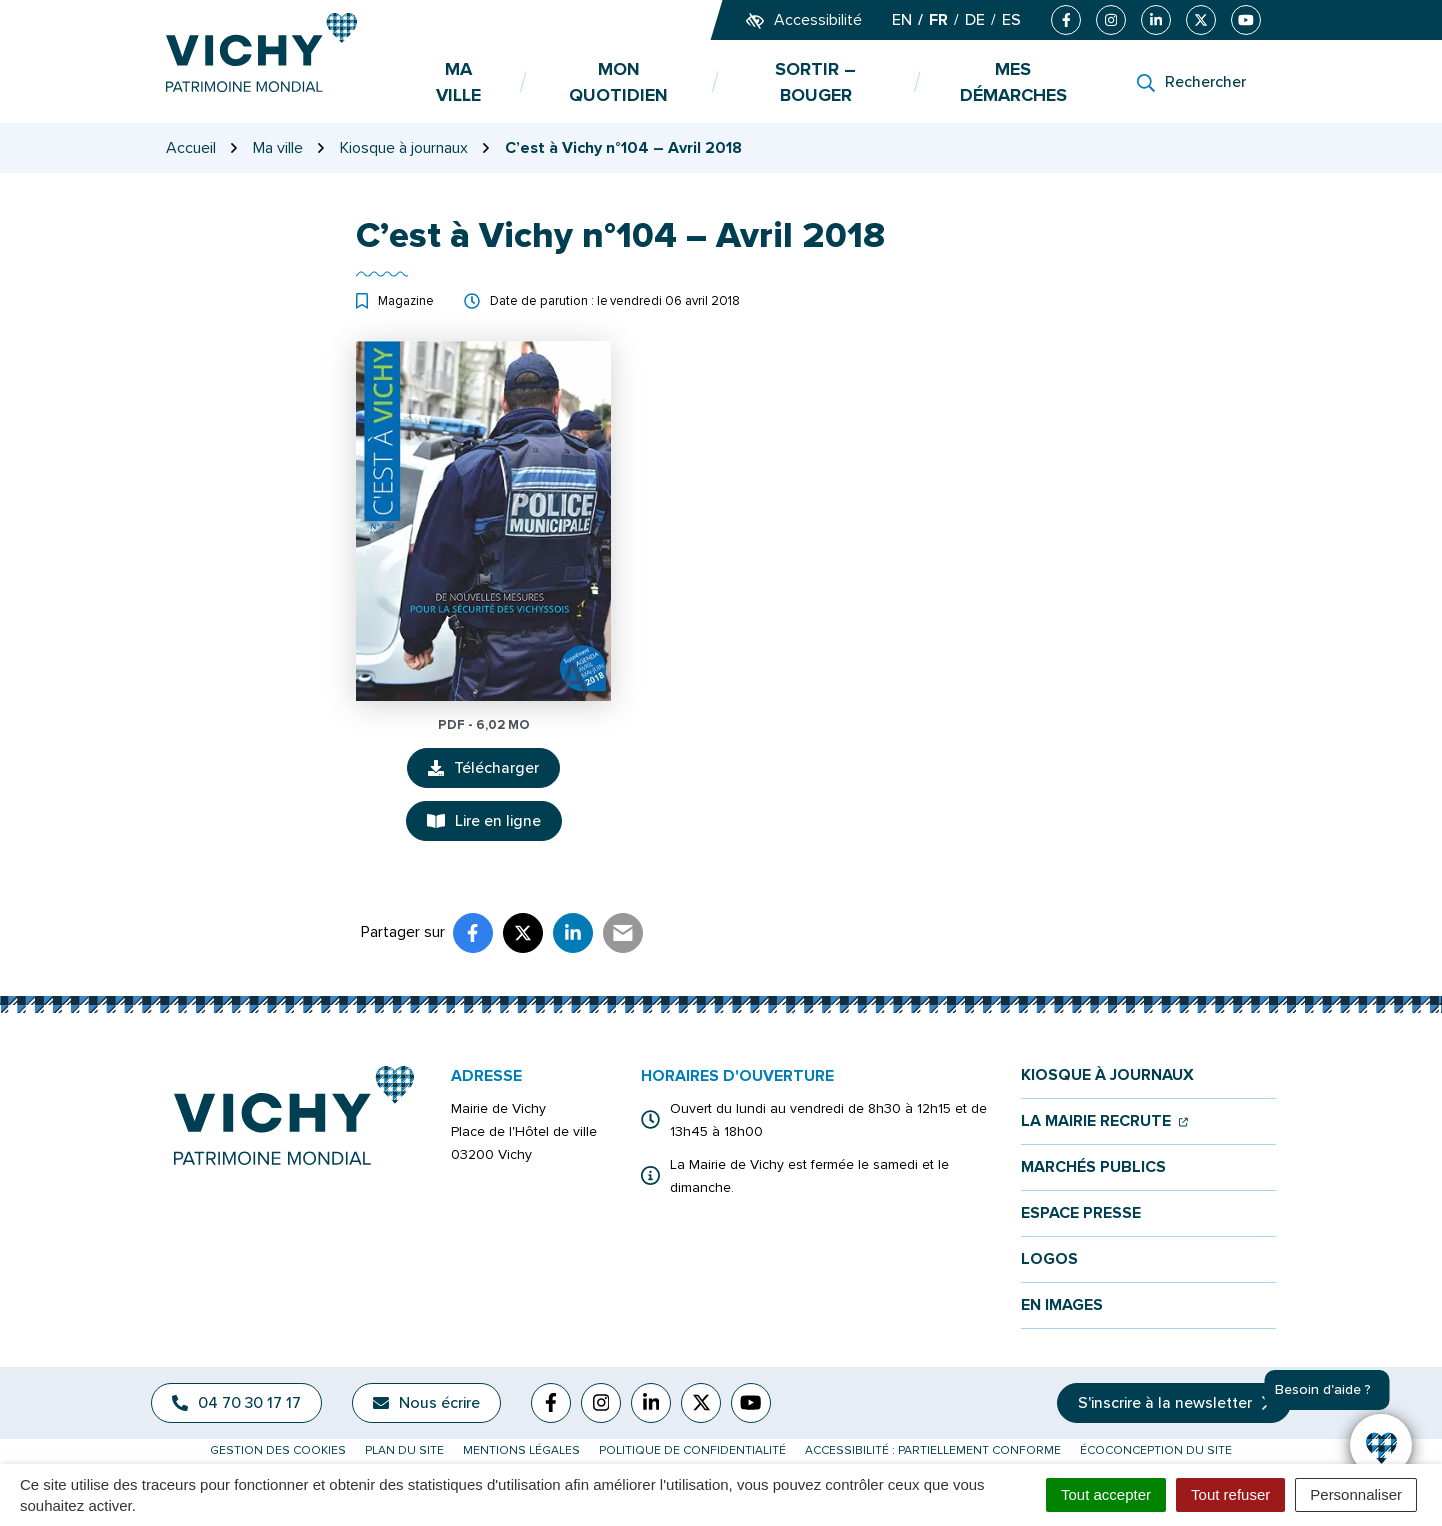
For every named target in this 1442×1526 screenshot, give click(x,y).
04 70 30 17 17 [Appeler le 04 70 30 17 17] (236, 1403)
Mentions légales (521, 1450)
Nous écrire (426, 1403)
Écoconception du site (1156, 1450)
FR (938, 20)
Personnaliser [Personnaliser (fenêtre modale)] (1356, 1494)
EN (902, 20)
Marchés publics (1093, 1167)
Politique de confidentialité (692, 1450)
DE (975, 20)
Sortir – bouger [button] (815, 82)
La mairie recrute (1104, 1121)
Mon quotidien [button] (618, 82)
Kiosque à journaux (1107, 1075)
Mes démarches (1013, 82)
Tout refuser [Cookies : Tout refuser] (1230, 1494)
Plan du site (404, 1450)
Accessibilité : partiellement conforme (933, 1450)
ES (1011, 20)
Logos (1049, 1259)
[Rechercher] (1191, 82)
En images (1062, 1305)
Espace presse (1081, 1213)
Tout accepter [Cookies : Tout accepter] (1106, 1494)
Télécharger (494, 773)
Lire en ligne (484, 821)
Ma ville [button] (458, 82)
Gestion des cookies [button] (278, 1450)
